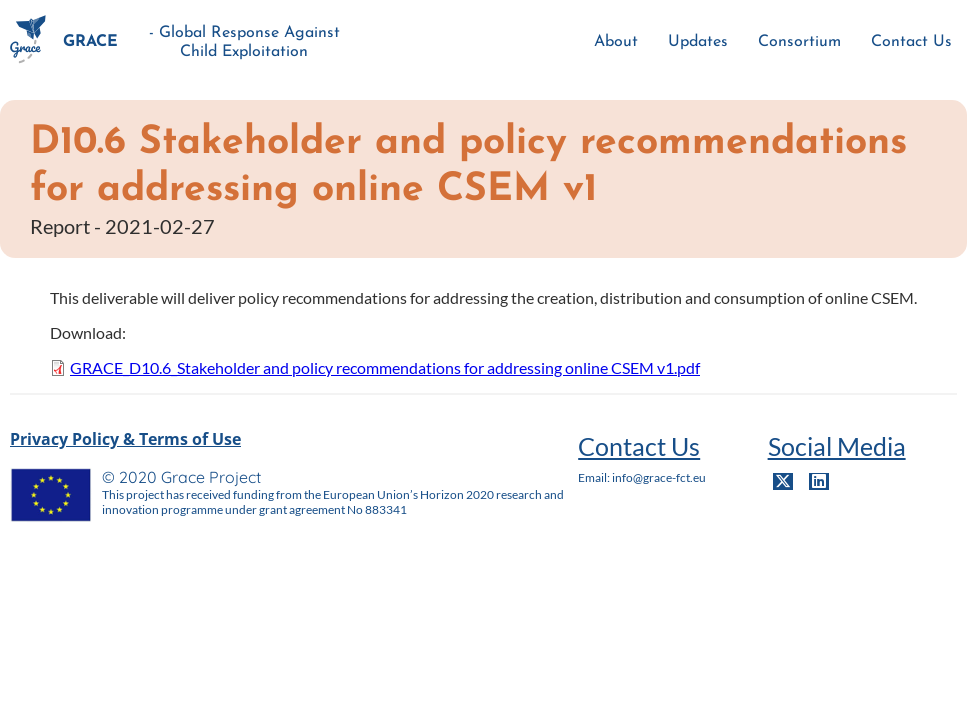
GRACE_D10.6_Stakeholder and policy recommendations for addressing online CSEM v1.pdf (385, 367)
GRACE (90, 42)
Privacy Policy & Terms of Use (125, 439)
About (616, 42)
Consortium (799, 42)
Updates (698, 42)
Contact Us (911, 42)
